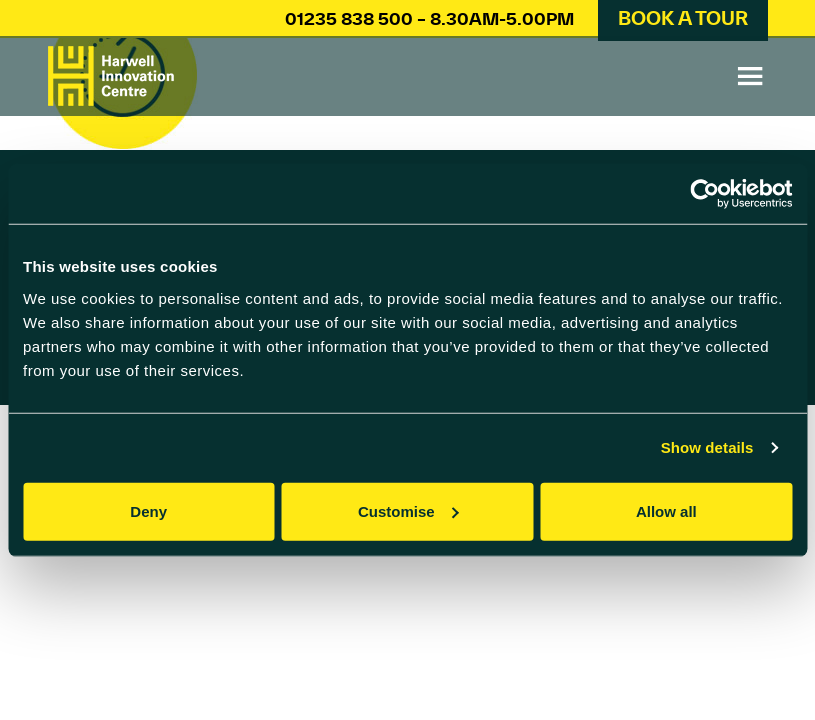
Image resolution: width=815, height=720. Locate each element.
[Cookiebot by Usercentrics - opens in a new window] (704, 194)
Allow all (666, 510)
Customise (408, 510)
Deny (148, 510)
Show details (707, 447)
